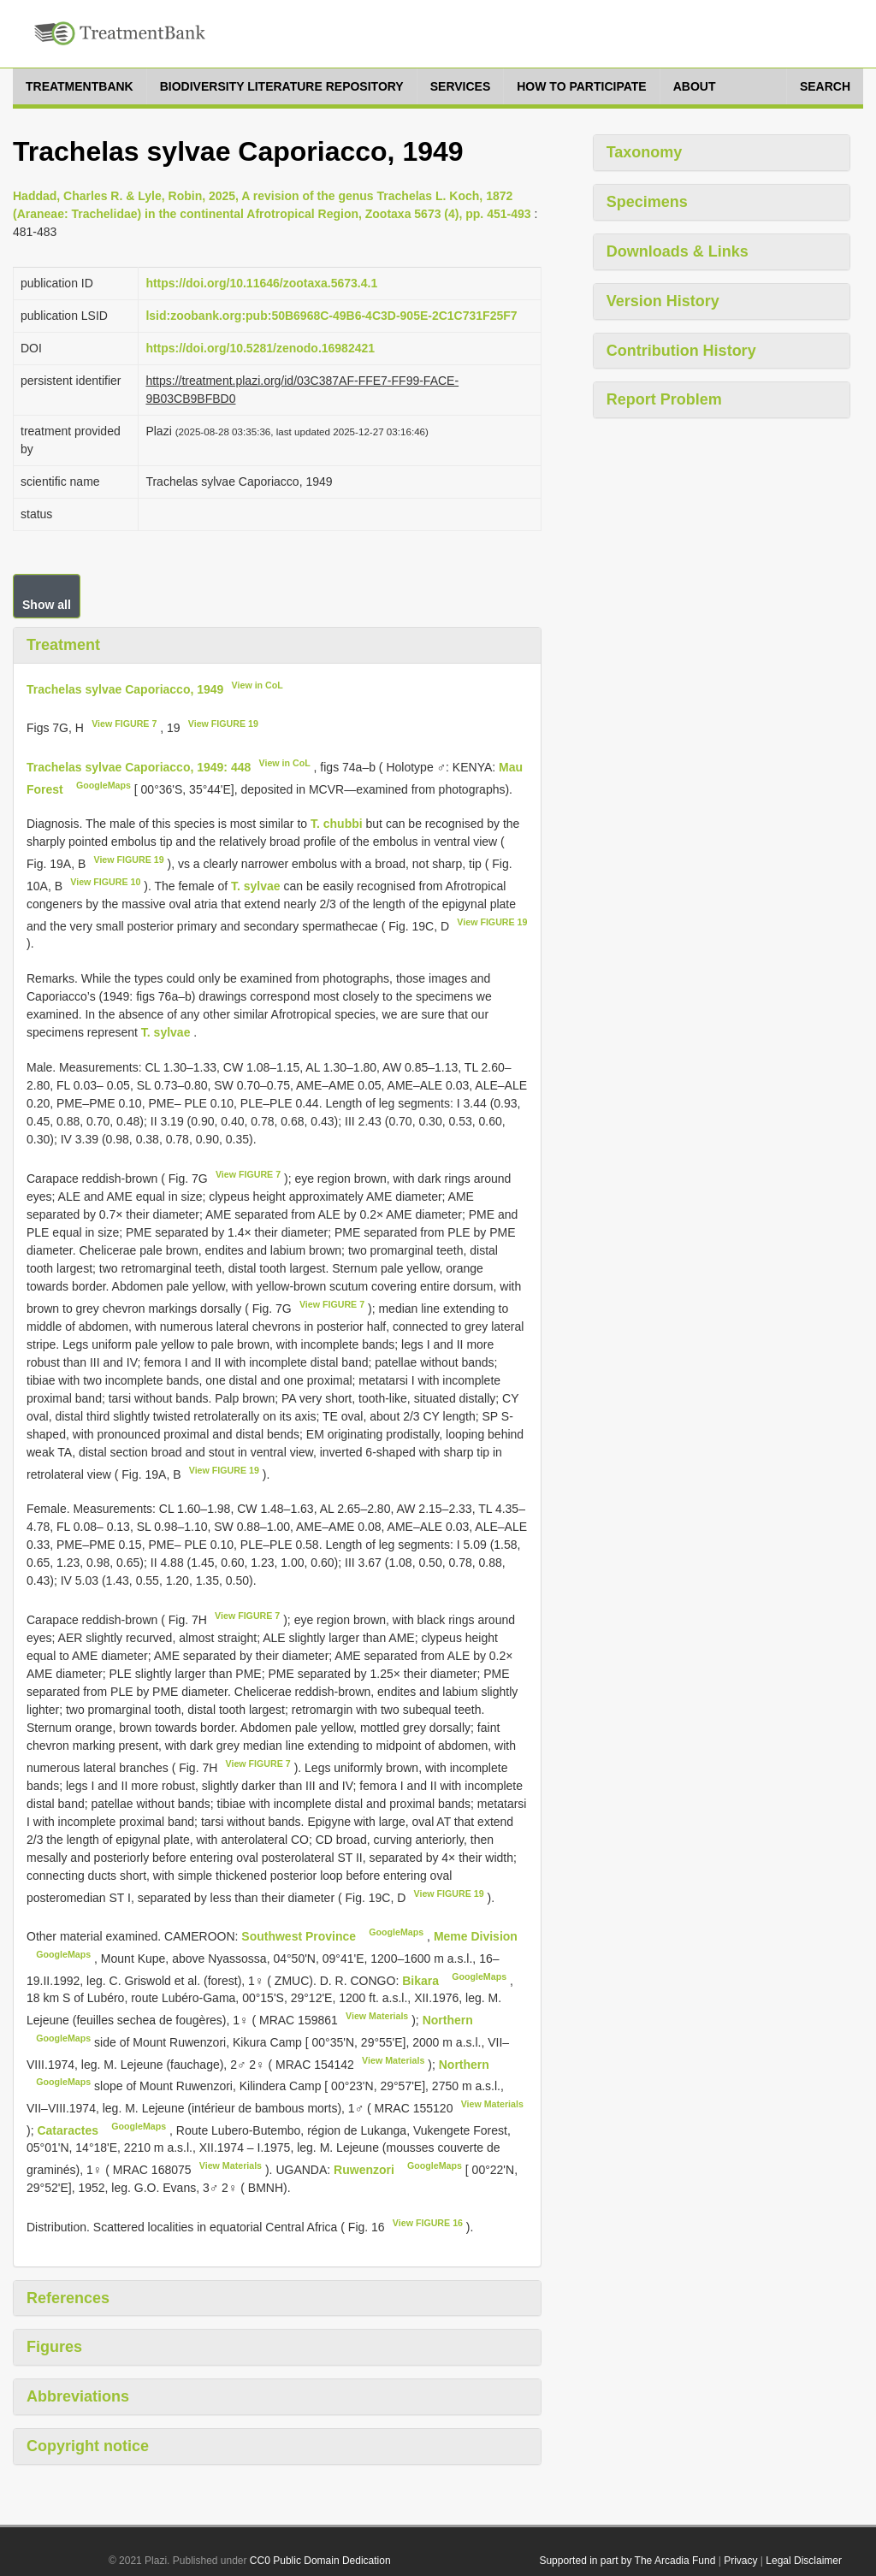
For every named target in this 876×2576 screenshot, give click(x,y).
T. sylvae (256, 886)
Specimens (647, 201)
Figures (54, 2346)
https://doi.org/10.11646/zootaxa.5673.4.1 (261, 283)
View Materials (377, 2016)
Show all (46, 605)
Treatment (63, 644)
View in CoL (257, 685)
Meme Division (476, 1936)
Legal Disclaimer (804, 2561)
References (68, 2298)
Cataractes (69, 2129)
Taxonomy (645, 152)
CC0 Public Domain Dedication (320, 2561)
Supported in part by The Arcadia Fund (627, 2561)
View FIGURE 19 (223, 723)
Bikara (422, 1980)
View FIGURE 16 (428, 2223)
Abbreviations (78, 2396)
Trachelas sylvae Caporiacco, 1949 (125, 688)
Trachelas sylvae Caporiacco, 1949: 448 (139, 767)
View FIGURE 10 (105, 882)
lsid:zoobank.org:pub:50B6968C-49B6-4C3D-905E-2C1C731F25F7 (331, 315)
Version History (663, 301)
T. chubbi (337, 823)
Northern (448, 2020)
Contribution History (681, 350)
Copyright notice (88, 2446)
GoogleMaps (103, 785)
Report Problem (664, 399)
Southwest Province (300, 1936)
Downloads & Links (678, 251)
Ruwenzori (366, 2170)
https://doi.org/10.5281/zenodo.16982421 (260, 348)
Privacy (740, 2561)
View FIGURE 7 (124, 723)
